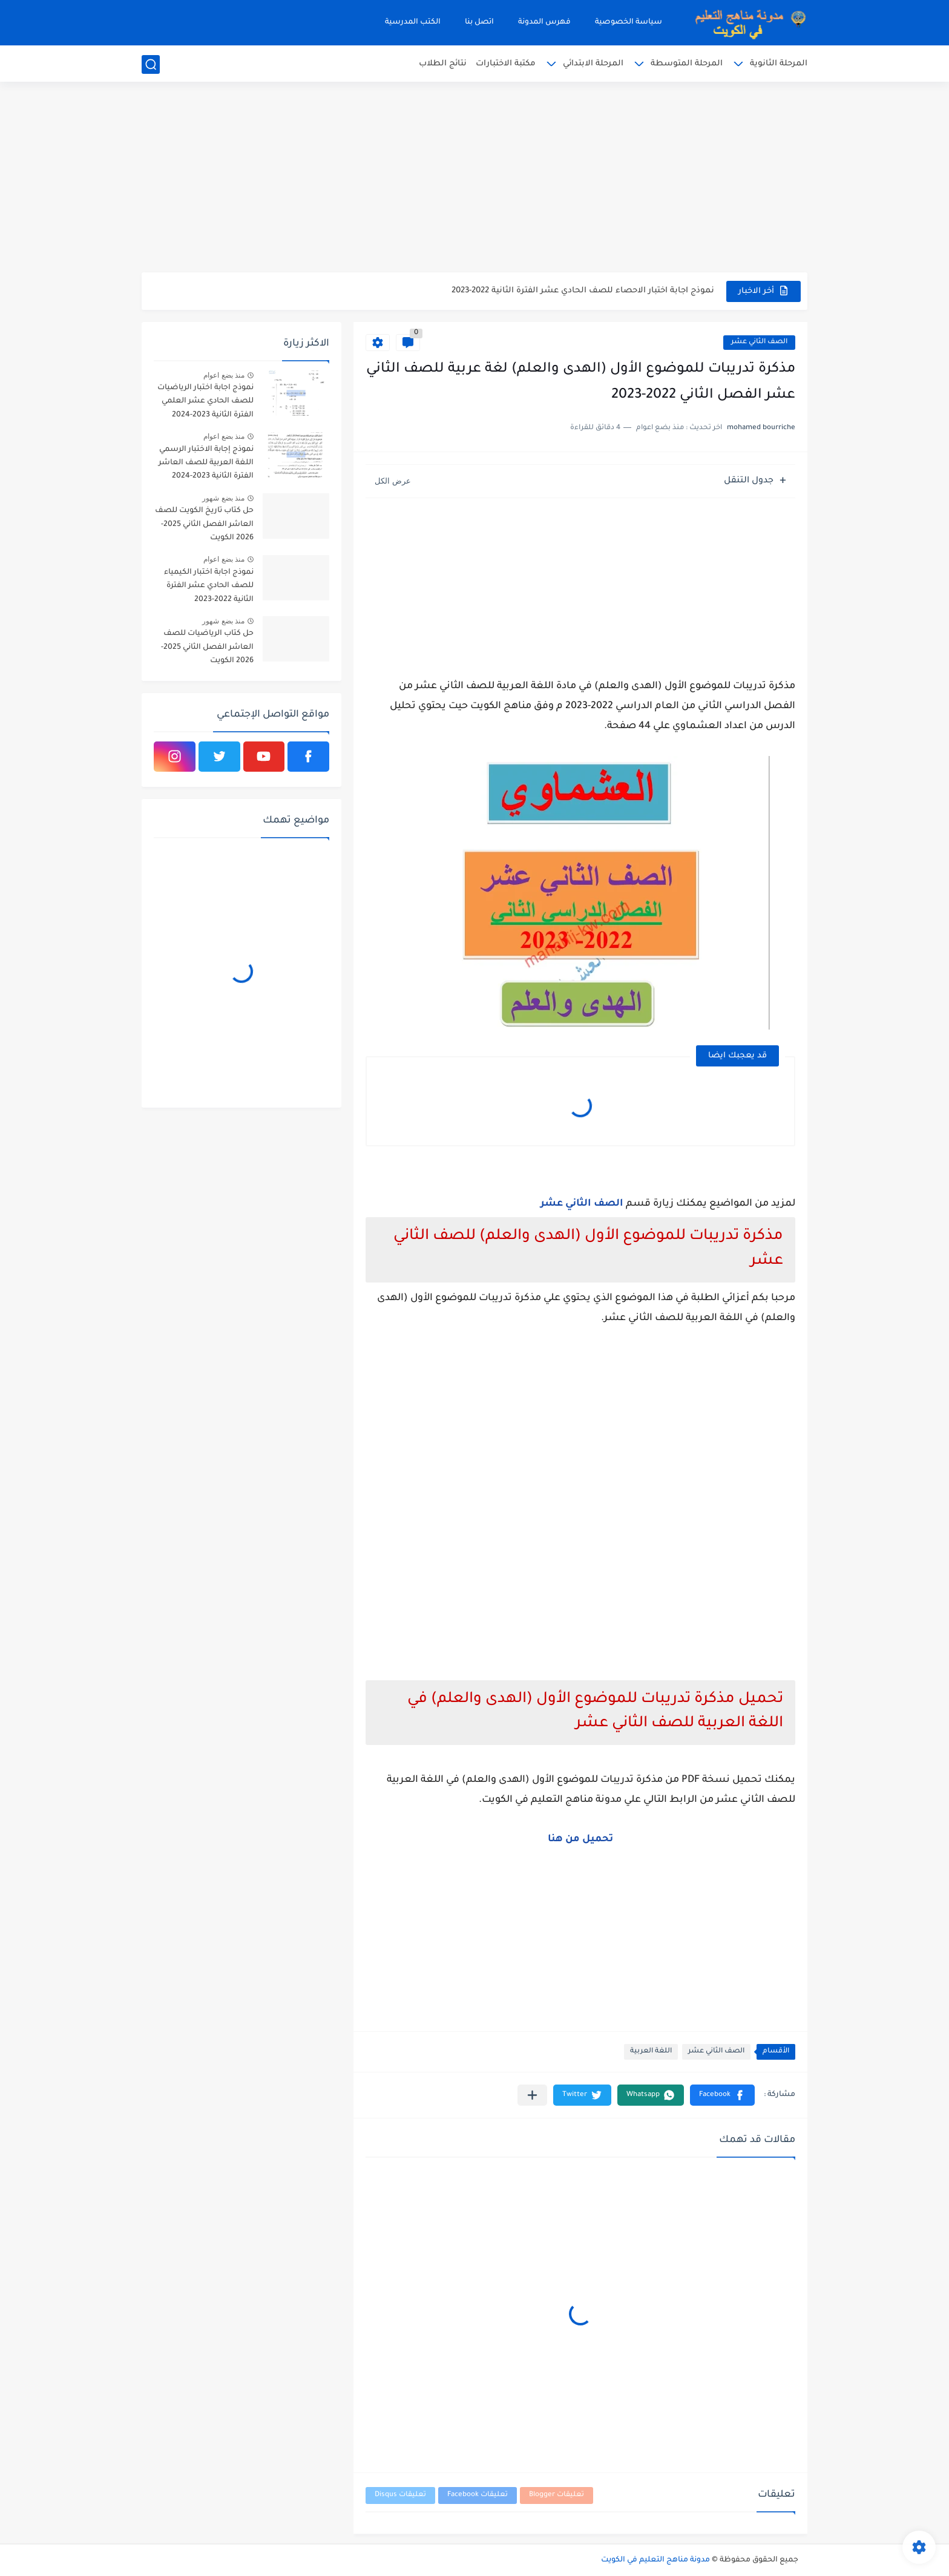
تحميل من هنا (580, 1839)
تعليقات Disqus (400, 2495)
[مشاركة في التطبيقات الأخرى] (532, 2095)
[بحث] (151, 64)
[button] (722, 2095)
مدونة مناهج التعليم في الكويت (655, 2560)
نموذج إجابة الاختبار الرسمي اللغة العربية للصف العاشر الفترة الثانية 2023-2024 (206, 463)
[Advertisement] (474, 178)
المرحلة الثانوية (778, 63)
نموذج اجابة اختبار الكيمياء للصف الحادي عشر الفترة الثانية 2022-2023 (209, 586)
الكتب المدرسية (413, 22)
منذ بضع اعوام (224, 375)
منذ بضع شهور (223, 498)
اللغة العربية (651, 2051)
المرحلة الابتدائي (593, 63)
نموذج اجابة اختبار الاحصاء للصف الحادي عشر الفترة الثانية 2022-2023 (583, 290)
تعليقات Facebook (477, 2495)
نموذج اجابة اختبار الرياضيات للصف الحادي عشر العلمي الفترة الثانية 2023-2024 (205, 401)
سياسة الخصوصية (628, 22)
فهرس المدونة (544, 22)
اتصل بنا (479, 22)
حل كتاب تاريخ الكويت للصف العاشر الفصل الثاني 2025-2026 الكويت (204, 524)
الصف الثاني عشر (759, 342)
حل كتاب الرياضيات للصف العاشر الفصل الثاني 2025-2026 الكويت (207, 647)
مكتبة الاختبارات (506, 63)
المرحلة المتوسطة (687, 63)
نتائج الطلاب (443, 63)
